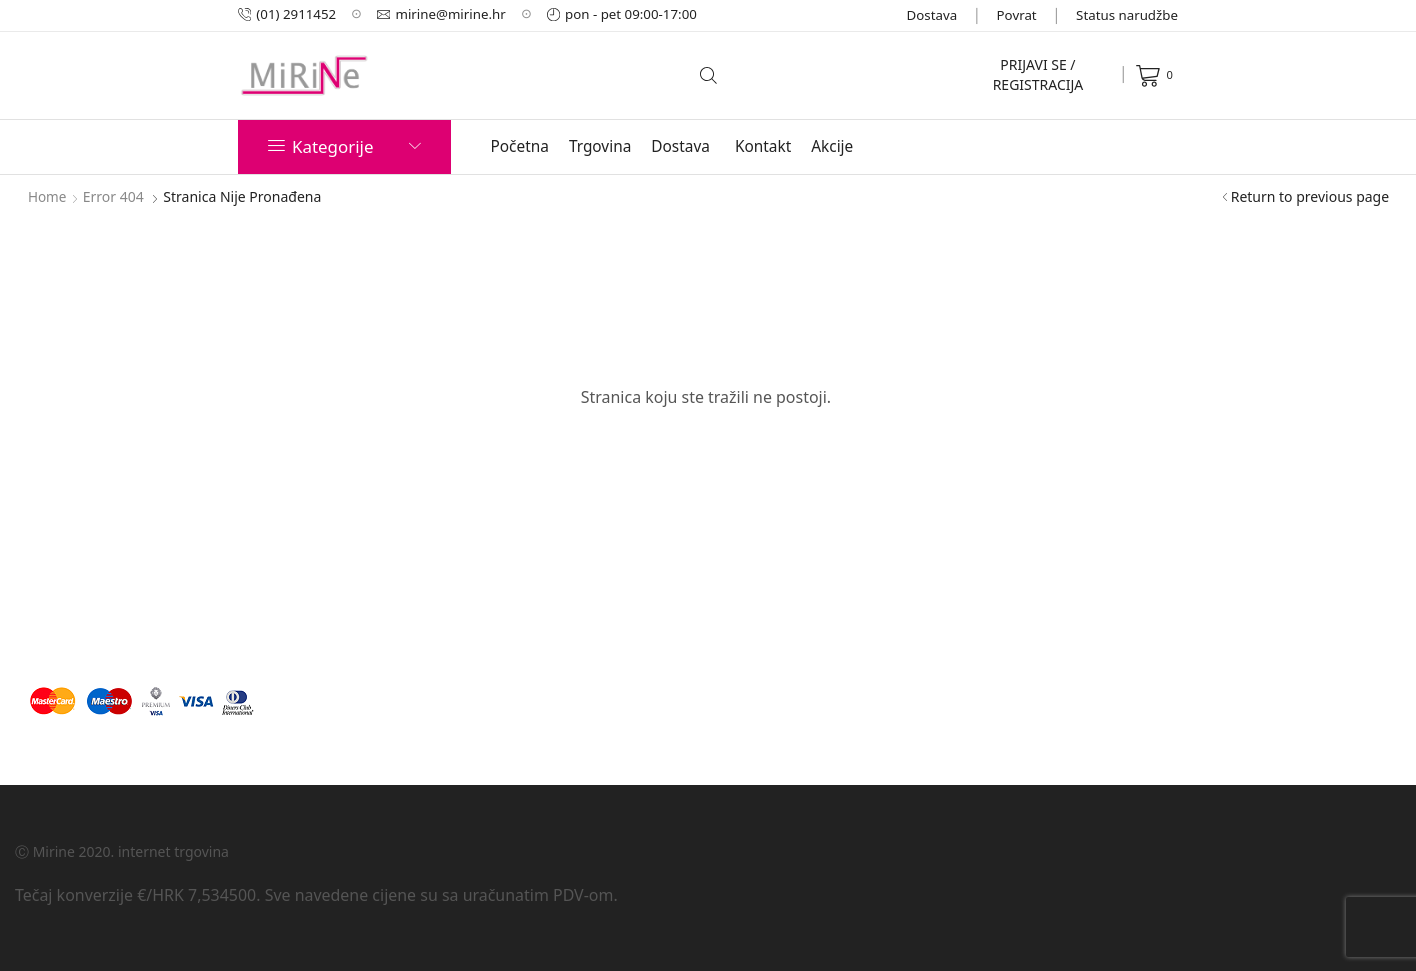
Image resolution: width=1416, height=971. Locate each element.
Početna (520, 146)
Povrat (1017, 15)
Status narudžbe (1127, 15)
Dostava (932, 15)
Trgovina (600, 146)
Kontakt (763, 146)
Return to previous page (1310, 196)
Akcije (832, 146)
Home (48, 196)
